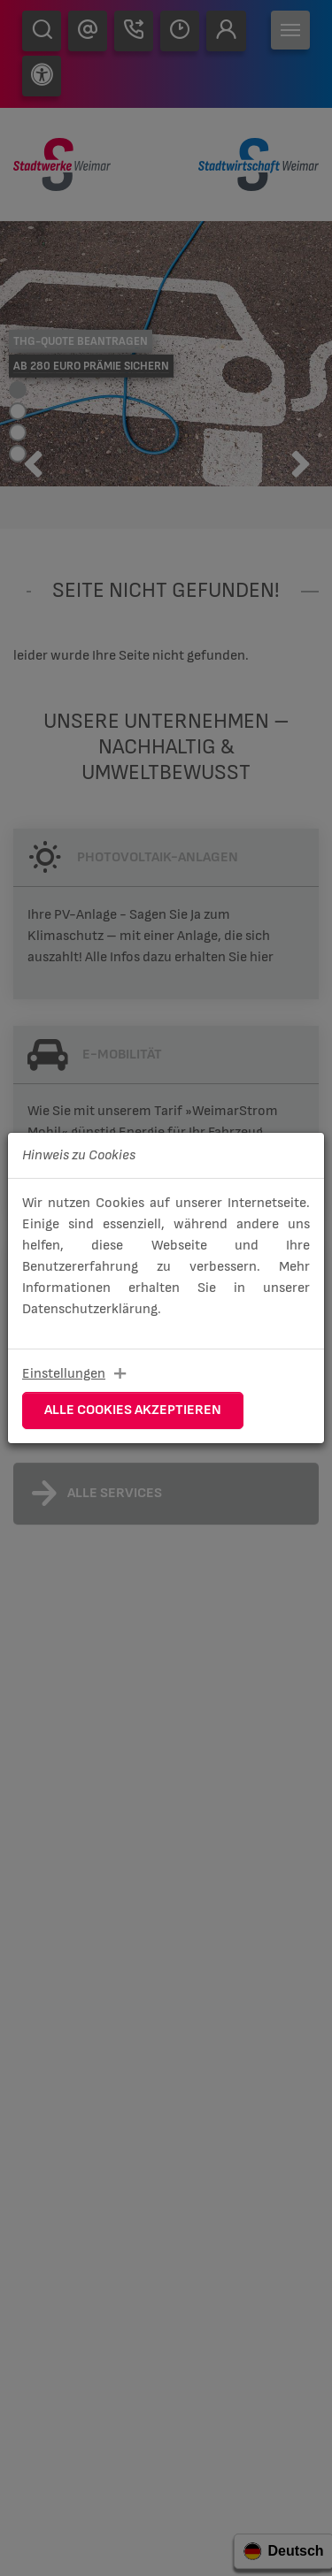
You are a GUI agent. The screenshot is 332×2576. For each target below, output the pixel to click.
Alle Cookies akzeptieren (132, 1410)
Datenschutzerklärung (90, 1309)
